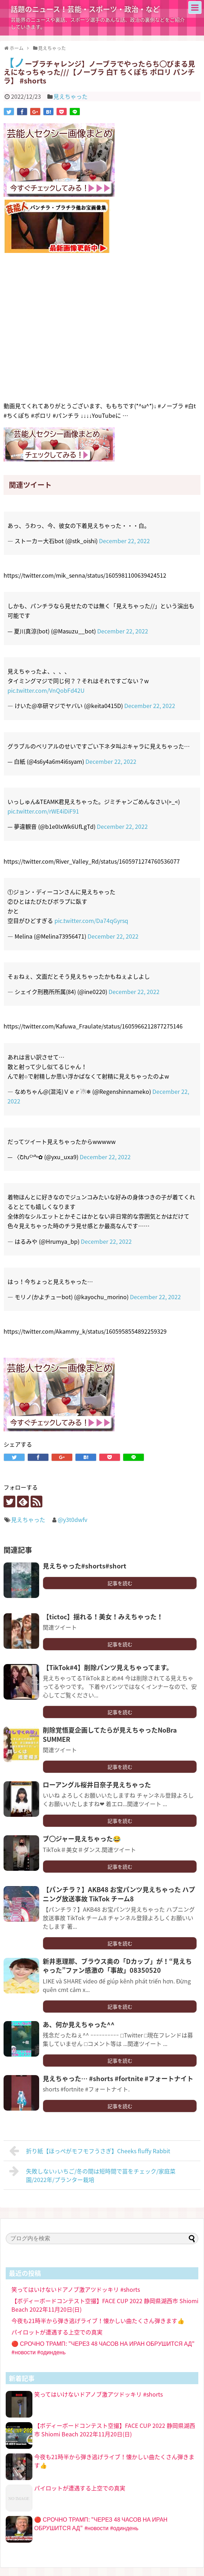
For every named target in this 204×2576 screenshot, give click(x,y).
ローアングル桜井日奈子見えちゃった (97, 1784)
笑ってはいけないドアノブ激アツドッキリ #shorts (75, 2289)
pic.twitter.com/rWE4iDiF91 (43, 811)
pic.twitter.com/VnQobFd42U (46, 690)
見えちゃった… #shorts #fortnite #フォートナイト (118, 2078)
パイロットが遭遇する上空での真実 (59, 2332)
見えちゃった (70, 96)
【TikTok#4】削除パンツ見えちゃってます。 (108, 1667)
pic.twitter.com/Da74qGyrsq (91, 920)
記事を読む (120, 1583)
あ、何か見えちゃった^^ (79, 2024)
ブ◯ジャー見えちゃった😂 (82, 1838)
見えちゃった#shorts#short (84, 1566)
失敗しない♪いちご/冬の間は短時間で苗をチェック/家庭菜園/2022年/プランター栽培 (92, 2174)
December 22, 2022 (124, 540)
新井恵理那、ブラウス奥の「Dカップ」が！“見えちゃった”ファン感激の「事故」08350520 (117, 1965)
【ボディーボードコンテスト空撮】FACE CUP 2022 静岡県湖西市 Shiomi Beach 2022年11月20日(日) (114, 2429)
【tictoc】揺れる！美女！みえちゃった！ (103, 1616)
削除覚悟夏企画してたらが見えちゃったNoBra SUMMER (110, 1734)
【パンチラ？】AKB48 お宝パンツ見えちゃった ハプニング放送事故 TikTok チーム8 (119, 1894)
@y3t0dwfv (72, 1519)
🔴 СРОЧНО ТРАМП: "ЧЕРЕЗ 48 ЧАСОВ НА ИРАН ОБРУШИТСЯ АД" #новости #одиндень (100, 2523)
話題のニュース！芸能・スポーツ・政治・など (85, 9)
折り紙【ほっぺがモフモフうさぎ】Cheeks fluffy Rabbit (89, 2150)
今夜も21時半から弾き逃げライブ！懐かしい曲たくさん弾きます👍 (97, 2320)
